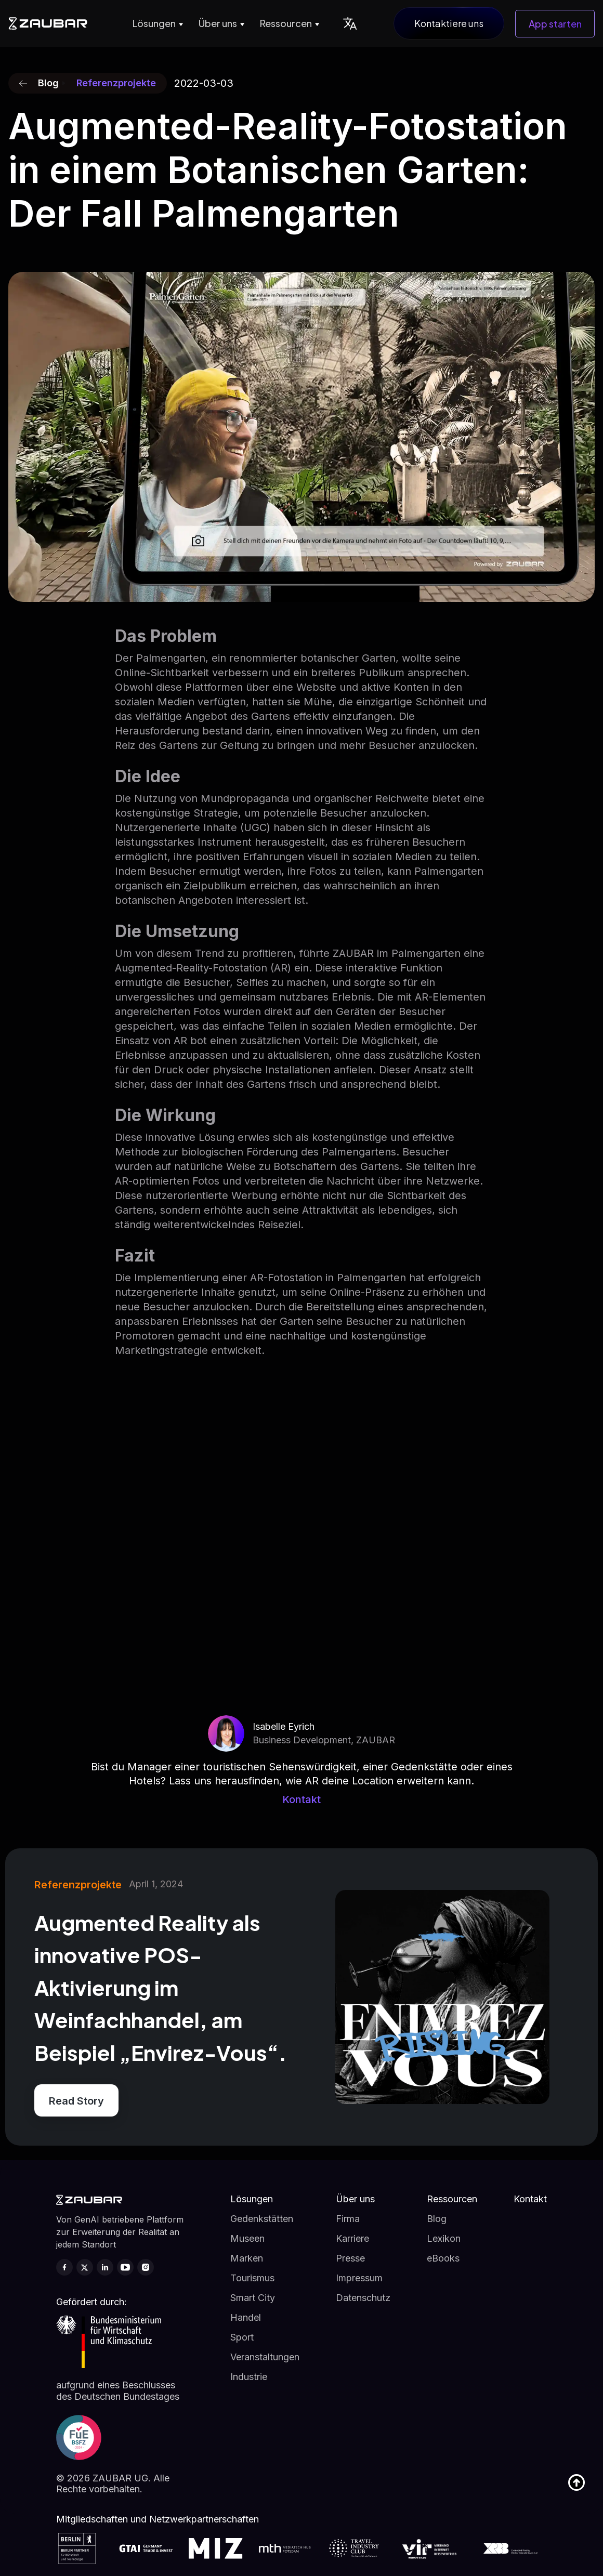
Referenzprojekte (116, 82)
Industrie (248, 2376)
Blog (437, 2218)
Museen (247, 2238)
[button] (156, 23)
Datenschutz (363, 2297)
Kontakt (301, 1799)
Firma (348, 2218)
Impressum (359, 2277)
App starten (555, 24)
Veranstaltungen (264, 2356)
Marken (246, 2258)
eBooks (443, 2258)
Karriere (352, 2238)
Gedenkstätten (261, 2218)
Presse (350, 2258)
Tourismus (252, 2277)
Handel (245, 2317)
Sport (242, 2337)
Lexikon (444, 2238)
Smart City (252, 2297)
